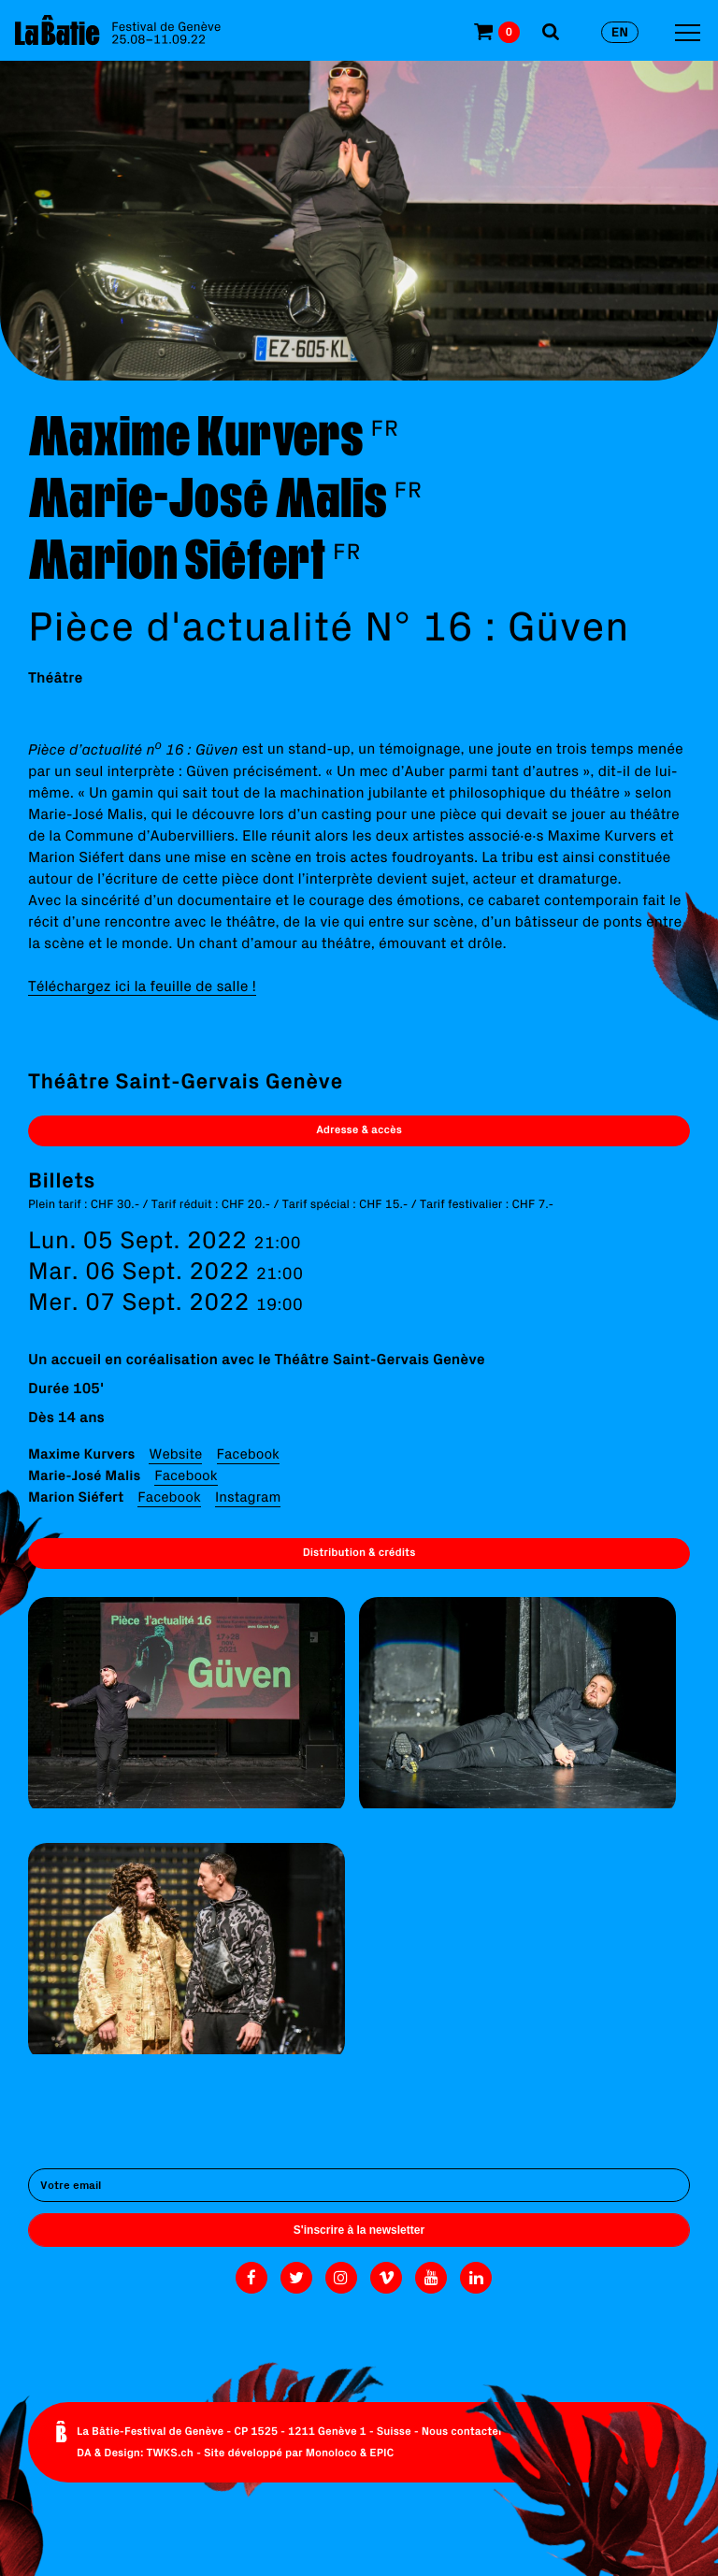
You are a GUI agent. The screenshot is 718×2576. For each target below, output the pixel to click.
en (619, 31)
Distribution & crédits (359, 1553)
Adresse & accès (359, 1130)
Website (175, 1453)
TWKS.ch (170, 2453)
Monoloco (331, 2453)
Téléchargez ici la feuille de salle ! (142, 986)
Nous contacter (462, 2431)
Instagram (247, 1496)
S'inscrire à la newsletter (359, 2230)
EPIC (381, 2453)
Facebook (248, 1453)
